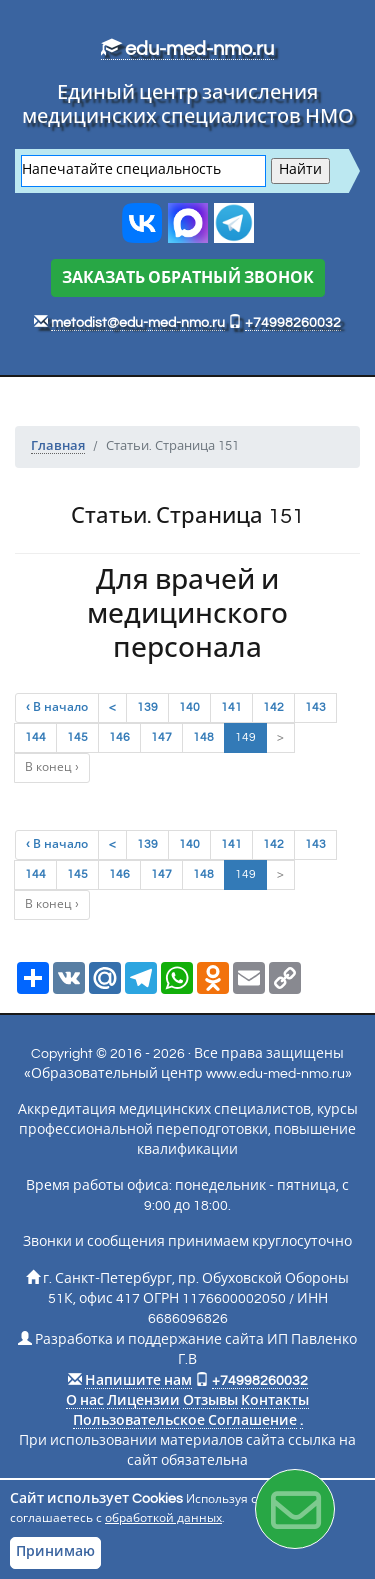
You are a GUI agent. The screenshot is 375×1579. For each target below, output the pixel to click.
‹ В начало (57, 707)
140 (189, 707)
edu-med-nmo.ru (187, 49)
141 (231, 707)
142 (273, 707)
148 (203, 737)
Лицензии (143, 1401)
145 (77, 737)
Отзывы (210, 1401)
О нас (85, 1401)
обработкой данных (163, 1518)
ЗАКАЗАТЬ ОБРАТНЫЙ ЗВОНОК (188, 278)
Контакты (275, 1401)
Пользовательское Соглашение (185, 1421)
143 (315, 707)
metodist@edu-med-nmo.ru (138, 323)
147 (161, 737)
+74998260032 (293, 323)
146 (119, 737)
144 (35, 737)
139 (147, 707)
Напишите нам (138, 1381)
